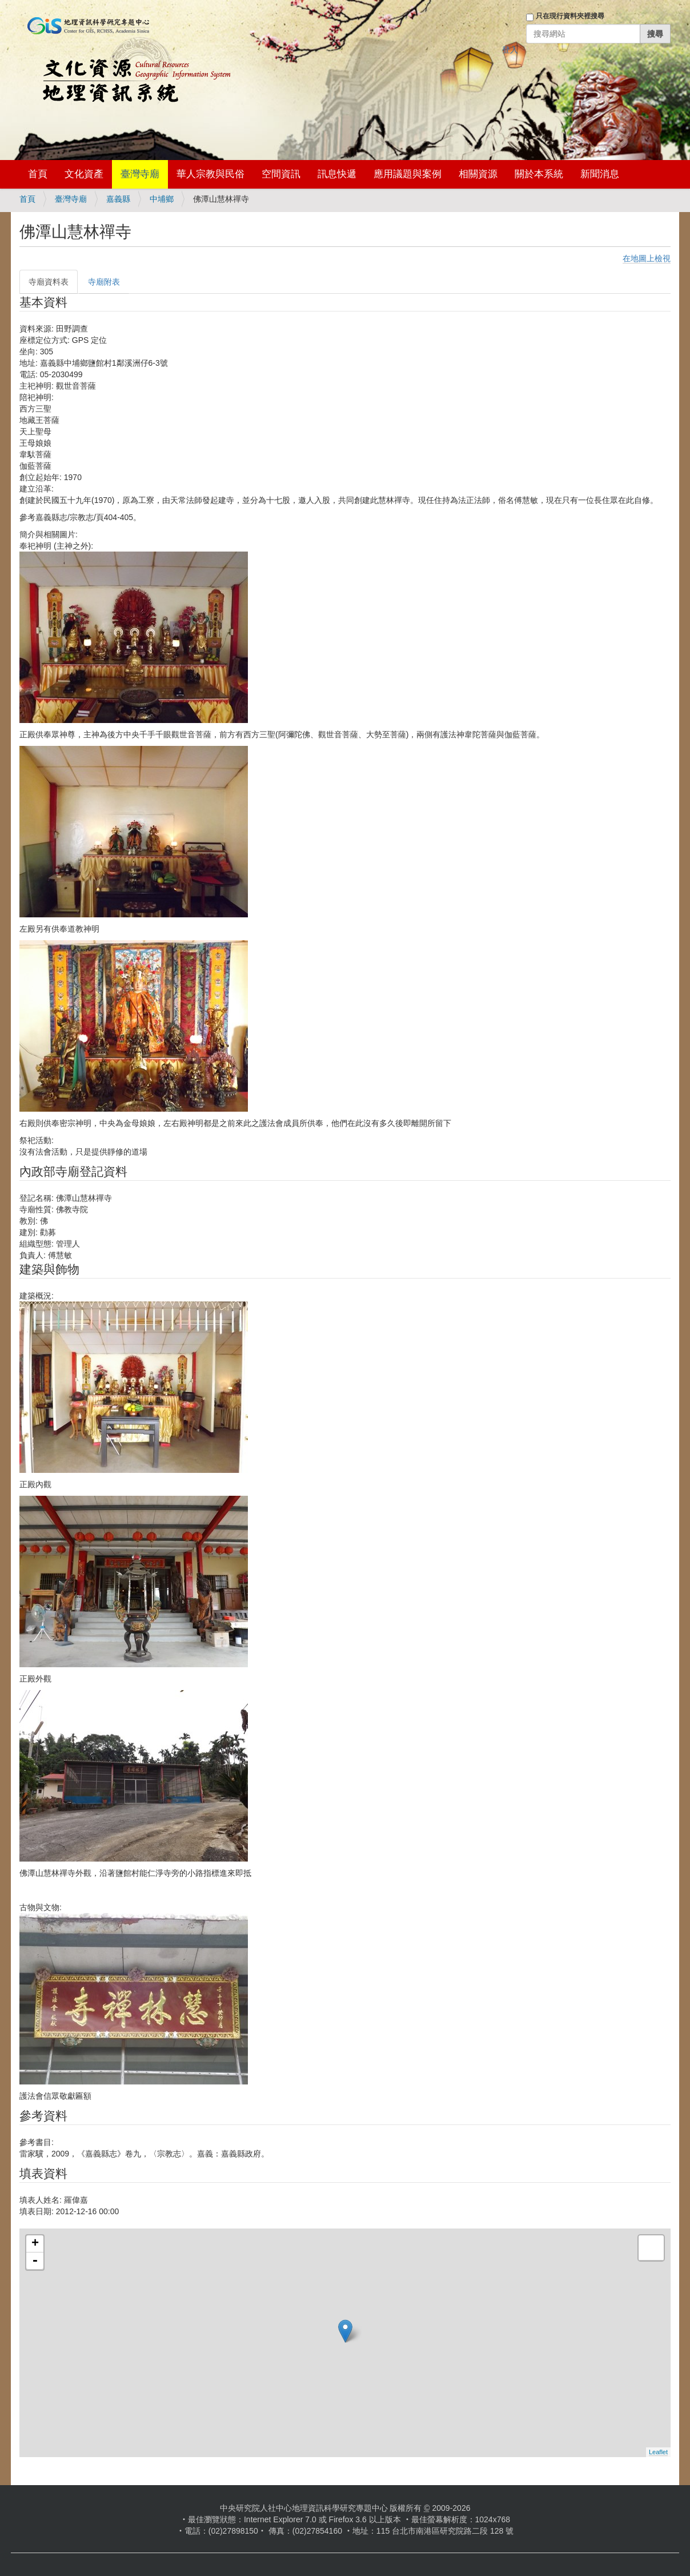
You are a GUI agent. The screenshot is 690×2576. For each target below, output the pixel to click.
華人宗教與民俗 (210, 174)
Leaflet (658, 2452)
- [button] (35, 2261)
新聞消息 (599, 174)
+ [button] (35, 2243)
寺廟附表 (104, 281)
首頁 (37, 174)
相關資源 (478, 174)
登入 (510, 49)
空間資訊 (281, 174)
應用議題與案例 (408, 174)
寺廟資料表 (49, 281)
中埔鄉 (162, 198)
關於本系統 (539, 174)
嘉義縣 (118, 198)
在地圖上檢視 (647, 258)
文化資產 (84, 174)
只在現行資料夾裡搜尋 (570, 16)
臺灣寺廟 (140, 174)
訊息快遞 (337, 174)
